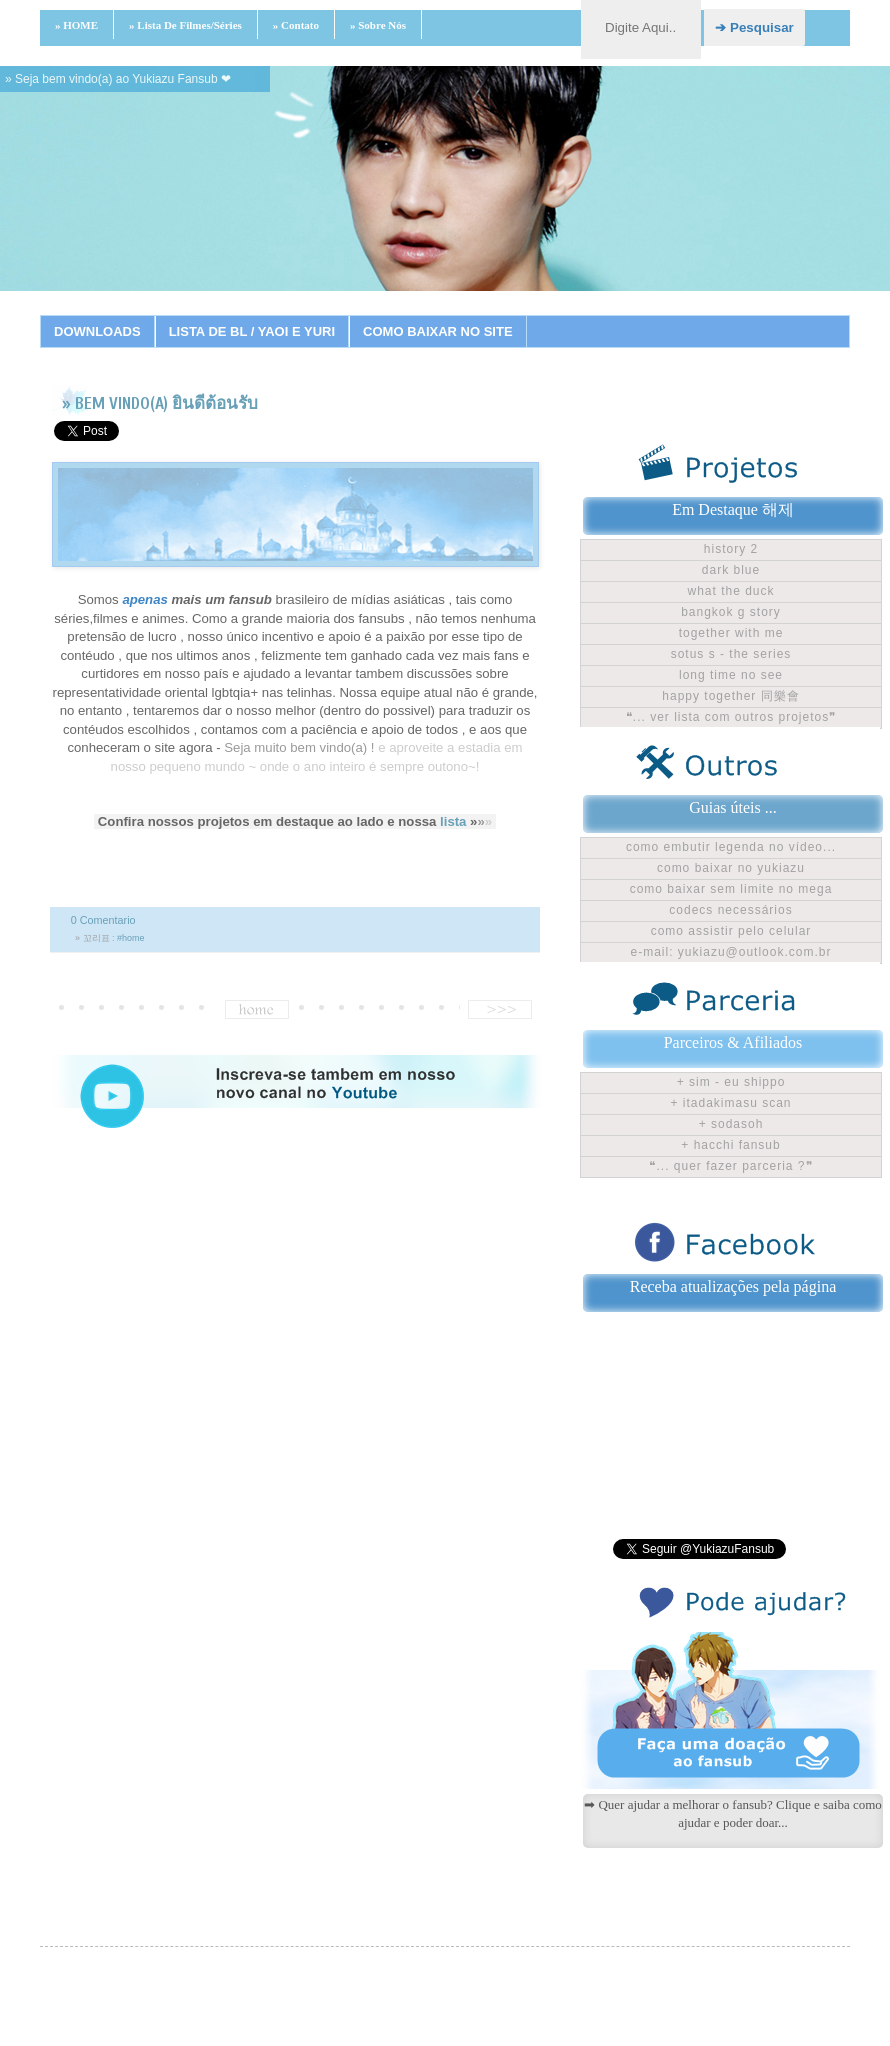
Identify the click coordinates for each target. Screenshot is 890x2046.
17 (606, 315)
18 (631, 315)
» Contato (296, 25)
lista (453, 821)
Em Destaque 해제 (733, 509)
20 (681, 315)
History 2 (731, 549)
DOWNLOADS (97, 331)
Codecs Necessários (730, 910)
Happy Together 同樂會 (730, 696)
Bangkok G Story (731, 612)
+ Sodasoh (731, 1124)
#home (131, 938)
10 (431, 315)
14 (531, 315)
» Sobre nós (378, 25)
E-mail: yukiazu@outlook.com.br (731, 952)
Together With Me (731, 633)
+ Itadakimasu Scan (730, 1103)
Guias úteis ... (733, 807)
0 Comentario (103, 920)
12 (481, 315)
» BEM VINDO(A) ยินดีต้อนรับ (160, 403)
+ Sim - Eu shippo (731, 1082)
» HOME (76, 25)
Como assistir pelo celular (731, 931)
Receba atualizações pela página (733, 1286)
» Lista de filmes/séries (185, 25)
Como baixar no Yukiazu (731, 868)
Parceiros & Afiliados (733, 1042)
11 (456, 315)
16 (581, 315)
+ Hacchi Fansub (730, 1145)
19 (656, 315)
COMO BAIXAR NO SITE (438, 331)
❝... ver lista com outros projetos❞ (731, 717)
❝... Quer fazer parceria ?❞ (730, 1166)
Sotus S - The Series (731, 654)
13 (506, 315)
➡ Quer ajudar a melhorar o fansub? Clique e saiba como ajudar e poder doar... (733, 1813)
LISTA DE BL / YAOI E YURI (252, 331)
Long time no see (731, 675)
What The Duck (730, 591)
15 (556, 315)
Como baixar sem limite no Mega (731, 889)
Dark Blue (731, 570)
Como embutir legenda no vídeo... (731, 847)
